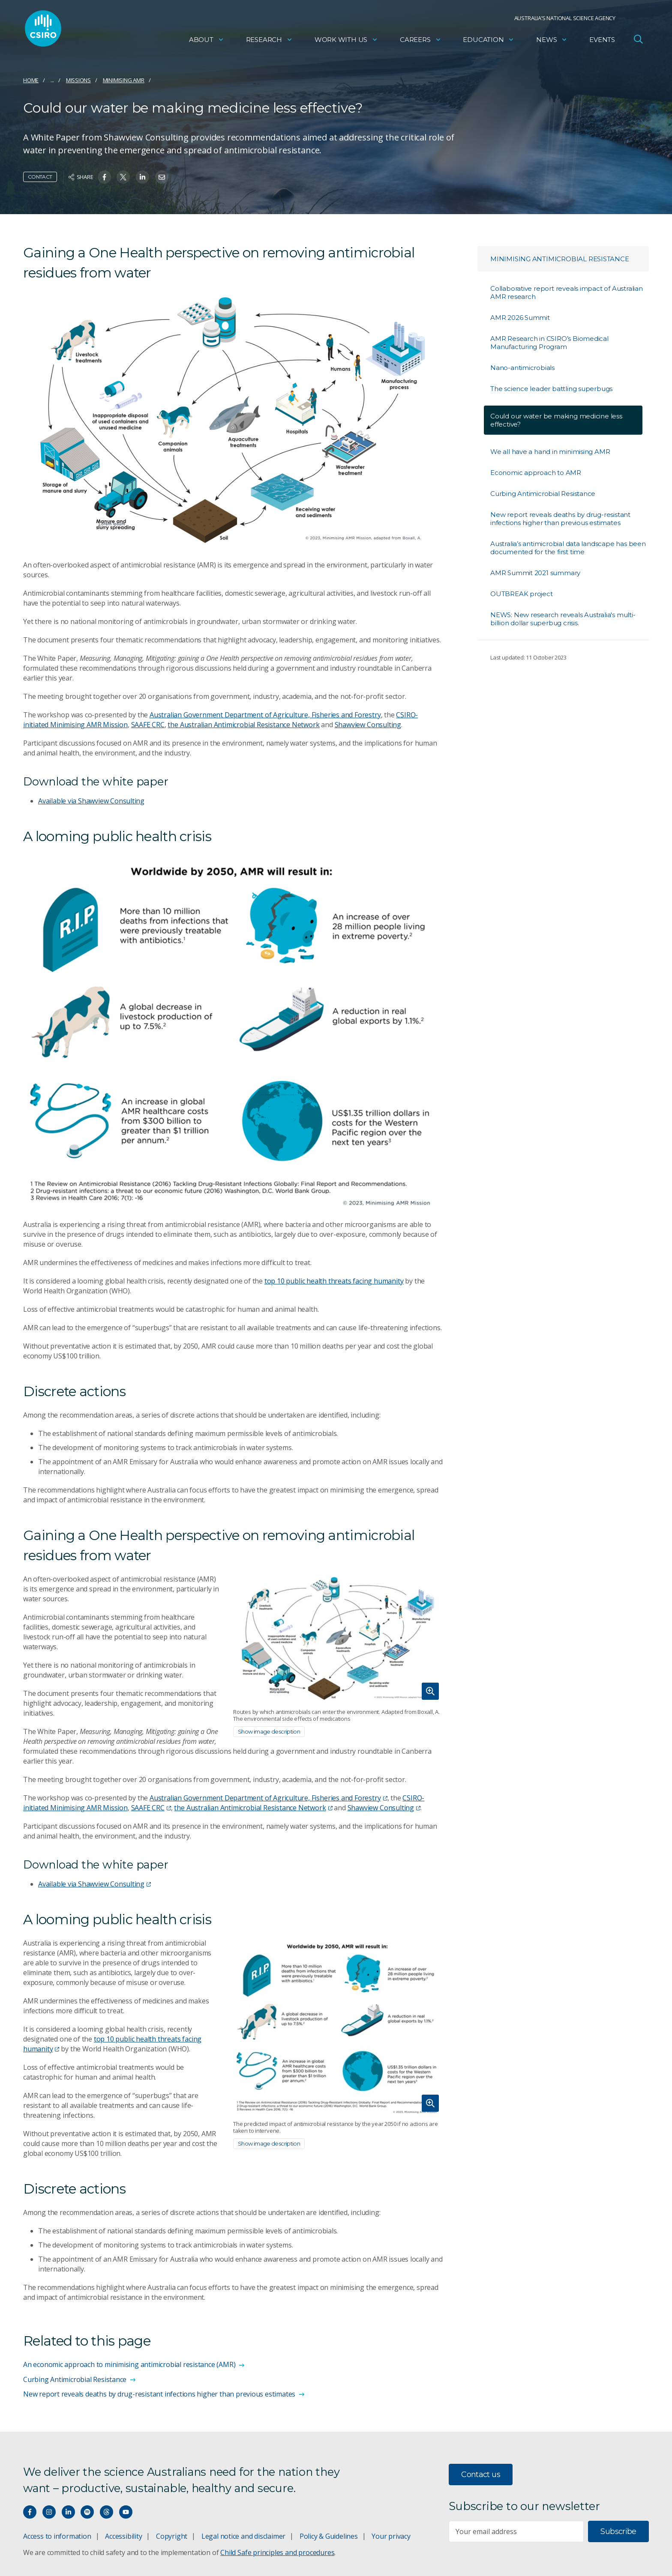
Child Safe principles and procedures (277, 2552)
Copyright (171, 2536)
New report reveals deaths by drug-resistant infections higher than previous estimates (560, 518)
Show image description (269, 1731)
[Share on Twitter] (123, 177)
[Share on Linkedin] (142, 177)
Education (488, 41)
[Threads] (106, 2512)
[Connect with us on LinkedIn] (68, 2512)
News (551, 41)
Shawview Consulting (368, 724)
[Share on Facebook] (104, 177)
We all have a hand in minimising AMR (550, 452)
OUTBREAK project (521, 594)
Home (31, 80)
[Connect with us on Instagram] (49, 2512)
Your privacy (391, 2536)
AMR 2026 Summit (520, 317)
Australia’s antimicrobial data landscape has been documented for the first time (568, 548)
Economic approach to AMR (535, 473)
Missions (78, 80)
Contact (40, 176)
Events (602, 41)
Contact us (480, 2474)
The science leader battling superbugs (551, 389)
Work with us (346, 41)
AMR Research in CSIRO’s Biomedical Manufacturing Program (549, 342)
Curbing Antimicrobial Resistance (542, 494)
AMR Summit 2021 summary (535, 573)
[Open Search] (638, 40)
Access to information (57, 2536)
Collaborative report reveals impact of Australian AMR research (566, 292)
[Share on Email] (161, 177)
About (206, 41)
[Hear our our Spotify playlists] (87, 2512)
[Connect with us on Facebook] (29, 2512)
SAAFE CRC (148, 724)
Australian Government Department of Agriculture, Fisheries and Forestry (265, 714)
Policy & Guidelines (329, 2536)
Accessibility (123, 2536)
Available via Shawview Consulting (91, 801)
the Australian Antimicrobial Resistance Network (243, 724)
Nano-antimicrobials (522, 368)
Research (269, 41)
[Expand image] (338, 1639)
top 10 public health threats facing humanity (334, 1281)
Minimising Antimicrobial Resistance (559, 259)
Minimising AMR (123, 80)
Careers (420, 41)
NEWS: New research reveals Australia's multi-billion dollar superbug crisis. (563, 619)
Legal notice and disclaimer (243, 2536)
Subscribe (618, 2531)
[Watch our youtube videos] (125, 2512)
